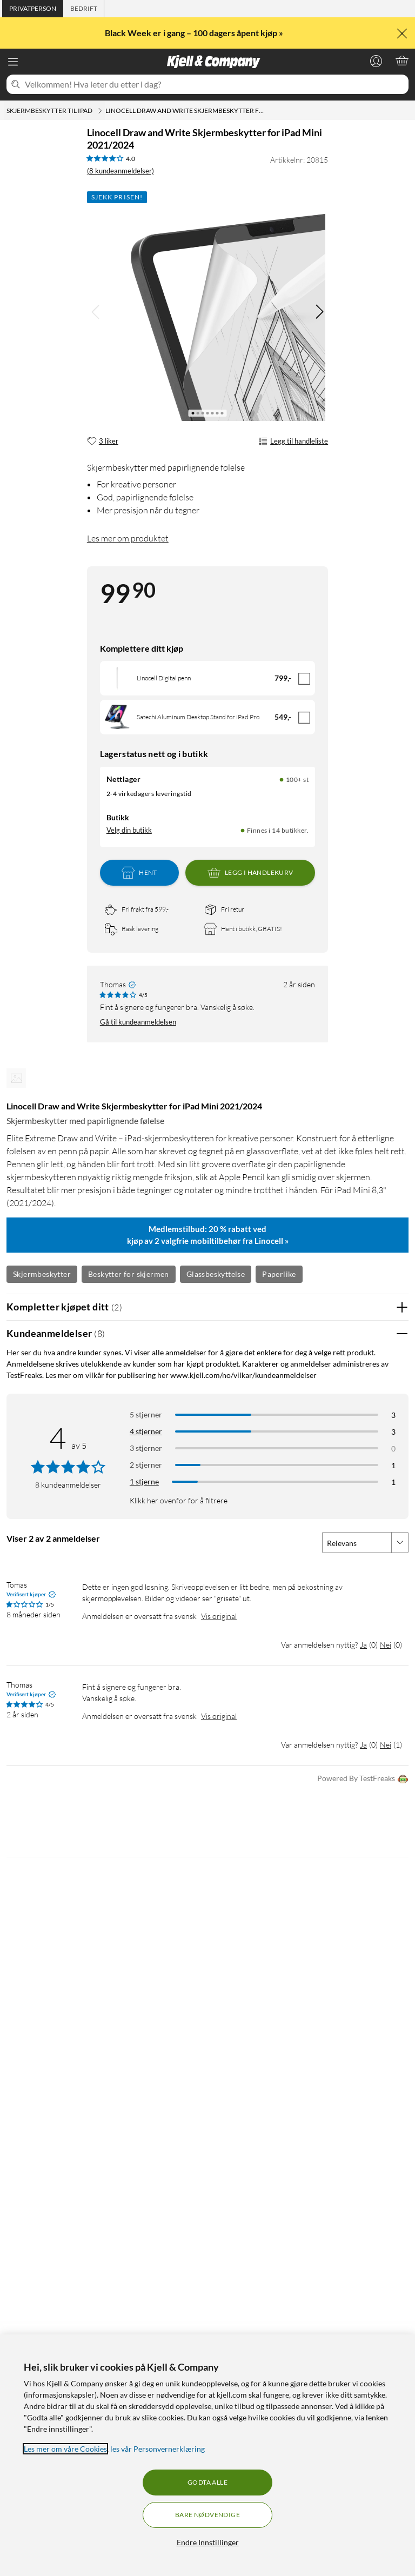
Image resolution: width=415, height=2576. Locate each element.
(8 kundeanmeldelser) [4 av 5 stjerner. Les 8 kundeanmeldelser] (120, 170)
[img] (319, 311)
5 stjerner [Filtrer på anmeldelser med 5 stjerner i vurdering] (146, 1414)
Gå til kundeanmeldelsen (138, 1022)
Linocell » (272, 1241)
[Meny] (13, 62)
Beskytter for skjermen (128, 1274)
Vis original (219, 1616)
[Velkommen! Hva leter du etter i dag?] (214, 84)
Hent (139, 872)
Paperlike (279, 1274)
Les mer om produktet (128, 538)
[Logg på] (376, 60)
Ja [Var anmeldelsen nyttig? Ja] (363, 1644)
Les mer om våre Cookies (65, 2448)
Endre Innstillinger (208, 2542)
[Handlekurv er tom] (402, 60)
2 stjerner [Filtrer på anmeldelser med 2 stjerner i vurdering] (146, 1464)
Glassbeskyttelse (215, 1274)
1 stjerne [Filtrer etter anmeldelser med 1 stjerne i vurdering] (144, 1481)
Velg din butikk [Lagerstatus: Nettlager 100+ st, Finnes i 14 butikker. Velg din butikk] (129, 830)
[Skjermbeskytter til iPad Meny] (100, 111)
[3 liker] (102, 441)
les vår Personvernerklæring (157, 2448)
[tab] (32, 8)
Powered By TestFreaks (363, 1779)
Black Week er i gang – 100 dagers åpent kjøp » (195, 33)
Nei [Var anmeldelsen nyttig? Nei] (385, 1644)
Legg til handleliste (293, 441)
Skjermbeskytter (42, 1274)
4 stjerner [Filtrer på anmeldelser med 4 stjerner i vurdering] (146, 1431)
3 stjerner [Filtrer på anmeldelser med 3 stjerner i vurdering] (146, 1448)
